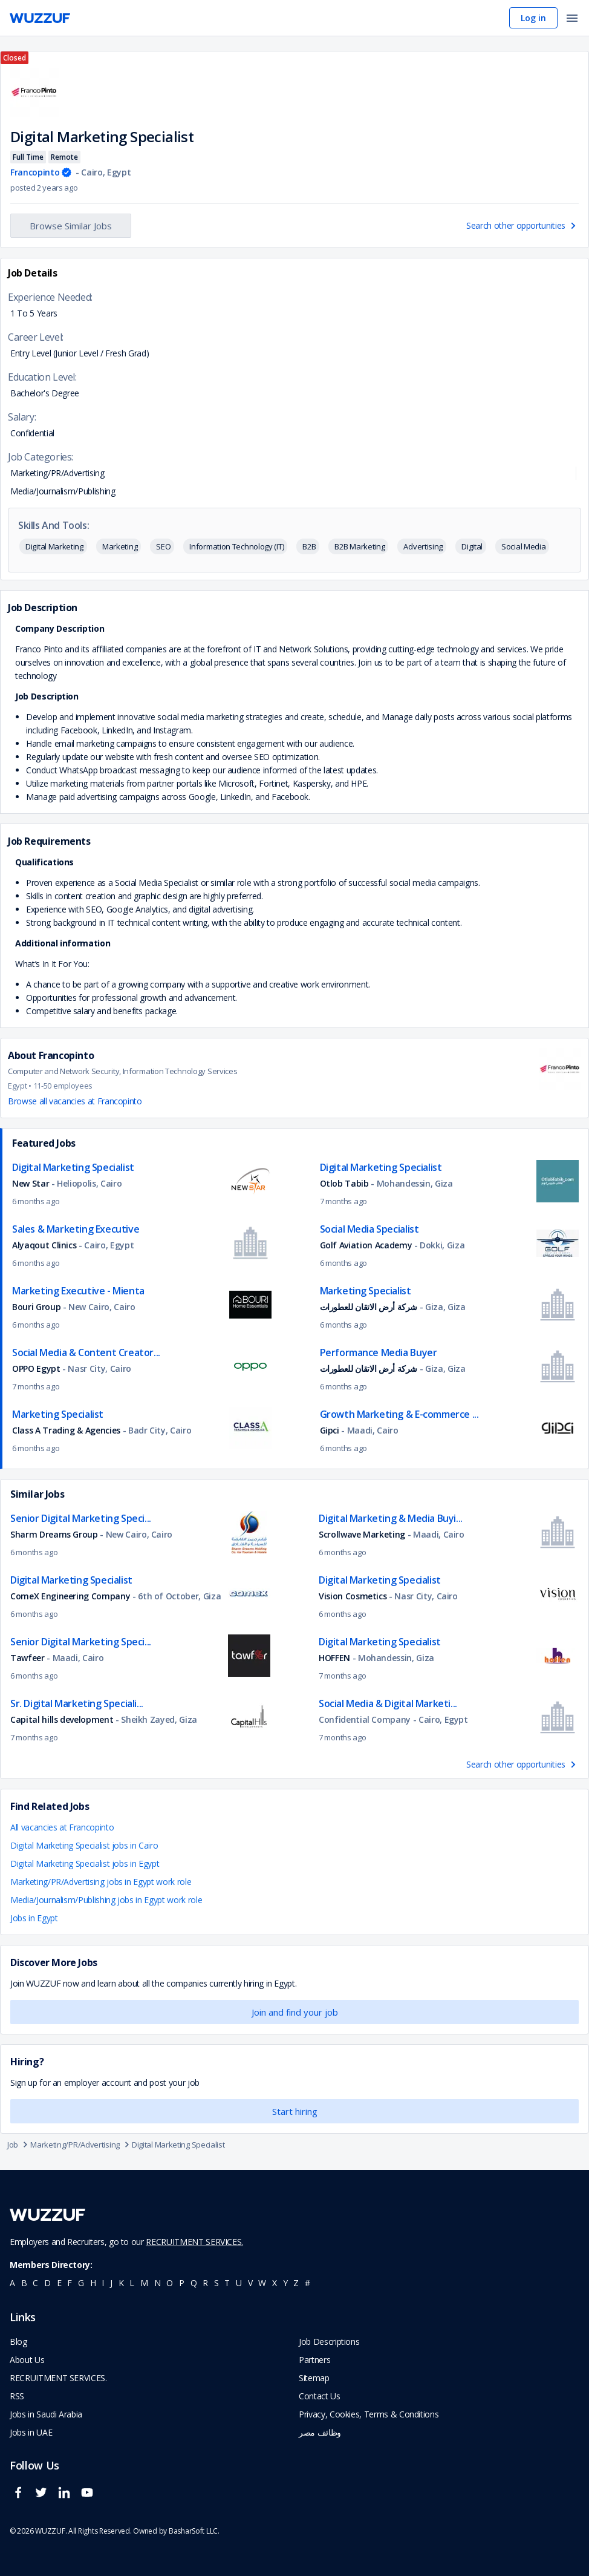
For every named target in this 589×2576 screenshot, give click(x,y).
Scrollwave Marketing (362, 1534)
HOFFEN (334, 1657)
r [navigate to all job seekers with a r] (205, 2283)
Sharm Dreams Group (55, 1534)
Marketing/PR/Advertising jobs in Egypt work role (100, 1881)
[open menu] (572, 19)
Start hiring (294, 2111)
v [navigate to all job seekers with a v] (250, 2283)
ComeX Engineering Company (70, 1596)
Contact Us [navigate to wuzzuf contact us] (319, 2396)
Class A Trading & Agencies (66, 1430)
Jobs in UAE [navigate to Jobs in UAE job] (31, 2432)
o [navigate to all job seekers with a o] (169, 2283)
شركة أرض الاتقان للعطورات (369, 1307)
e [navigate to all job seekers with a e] (59, 2283)
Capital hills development (61, 1719)
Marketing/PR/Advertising (81, 2144)
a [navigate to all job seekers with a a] (12, 2283)
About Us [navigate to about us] (27, 2359)
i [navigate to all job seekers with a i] (103, 2283)
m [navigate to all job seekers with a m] (144, 2283)
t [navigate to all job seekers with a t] (227, 2283)
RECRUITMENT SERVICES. (194, 2241)
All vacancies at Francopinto (62, 1827)
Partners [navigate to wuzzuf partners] (314, 2359)
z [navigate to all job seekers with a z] (296, 2283)
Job (18, 2144)
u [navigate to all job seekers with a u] (239, 2283)
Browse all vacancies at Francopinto (75, 1101)
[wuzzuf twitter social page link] (44, 2497)
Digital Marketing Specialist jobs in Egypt (84, 1863)
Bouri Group (36, 1307)
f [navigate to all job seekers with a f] (69, 2283)
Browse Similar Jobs (71, 226)
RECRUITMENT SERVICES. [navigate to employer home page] (58, 2378)
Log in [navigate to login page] (533, 18)
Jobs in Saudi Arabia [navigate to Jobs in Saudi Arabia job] (46, 2414)
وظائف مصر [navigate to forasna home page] (320, 2432)
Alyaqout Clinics (45, 1245)
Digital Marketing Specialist (178, 2144)
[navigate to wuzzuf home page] (40, 18)
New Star (31, 1183)
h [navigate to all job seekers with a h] (93, 2283)
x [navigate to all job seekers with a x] (274, 2283)
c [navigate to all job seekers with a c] (35, 2283)
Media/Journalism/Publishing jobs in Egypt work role (106, 1900)
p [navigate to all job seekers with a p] (181, 2283)
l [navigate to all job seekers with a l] (131, 2283)
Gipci (329, 1430)
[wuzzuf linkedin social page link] (67, 2497)
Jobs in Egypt (33, 1918)
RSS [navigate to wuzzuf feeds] (17, 2396)
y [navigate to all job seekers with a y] (285, 2283)
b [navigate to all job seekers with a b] (24, 2283)
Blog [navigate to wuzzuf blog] (18, 2341)
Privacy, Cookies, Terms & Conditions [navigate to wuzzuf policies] (368, 2414)
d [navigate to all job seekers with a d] (47, 2283)
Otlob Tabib (345, 1183)
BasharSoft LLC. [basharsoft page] (194, 2531)
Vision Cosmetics (352, 1596)
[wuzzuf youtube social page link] (90, 2497)
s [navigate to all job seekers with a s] (216, 2283)
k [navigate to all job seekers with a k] (121, 2283)
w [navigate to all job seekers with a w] (262, 2283)
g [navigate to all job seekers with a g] (81, 2283)
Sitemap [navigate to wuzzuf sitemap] (314, 2378)
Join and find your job (295, 2012)
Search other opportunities (522, 225)
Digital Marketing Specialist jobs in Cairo (84, 1845)
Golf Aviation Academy (367, 1245)
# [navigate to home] (307, 2283)
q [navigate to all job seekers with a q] (193, 2283)
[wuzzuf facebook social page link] (21, 2497)
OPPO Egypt (37, 1368)
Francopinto (34, 172)
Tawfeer (27, 1657)
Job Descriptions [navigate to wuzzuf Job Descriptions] (329, 2341)
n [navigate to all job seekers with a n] (157, 2283)
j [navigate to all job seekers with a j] (111, 2283)
